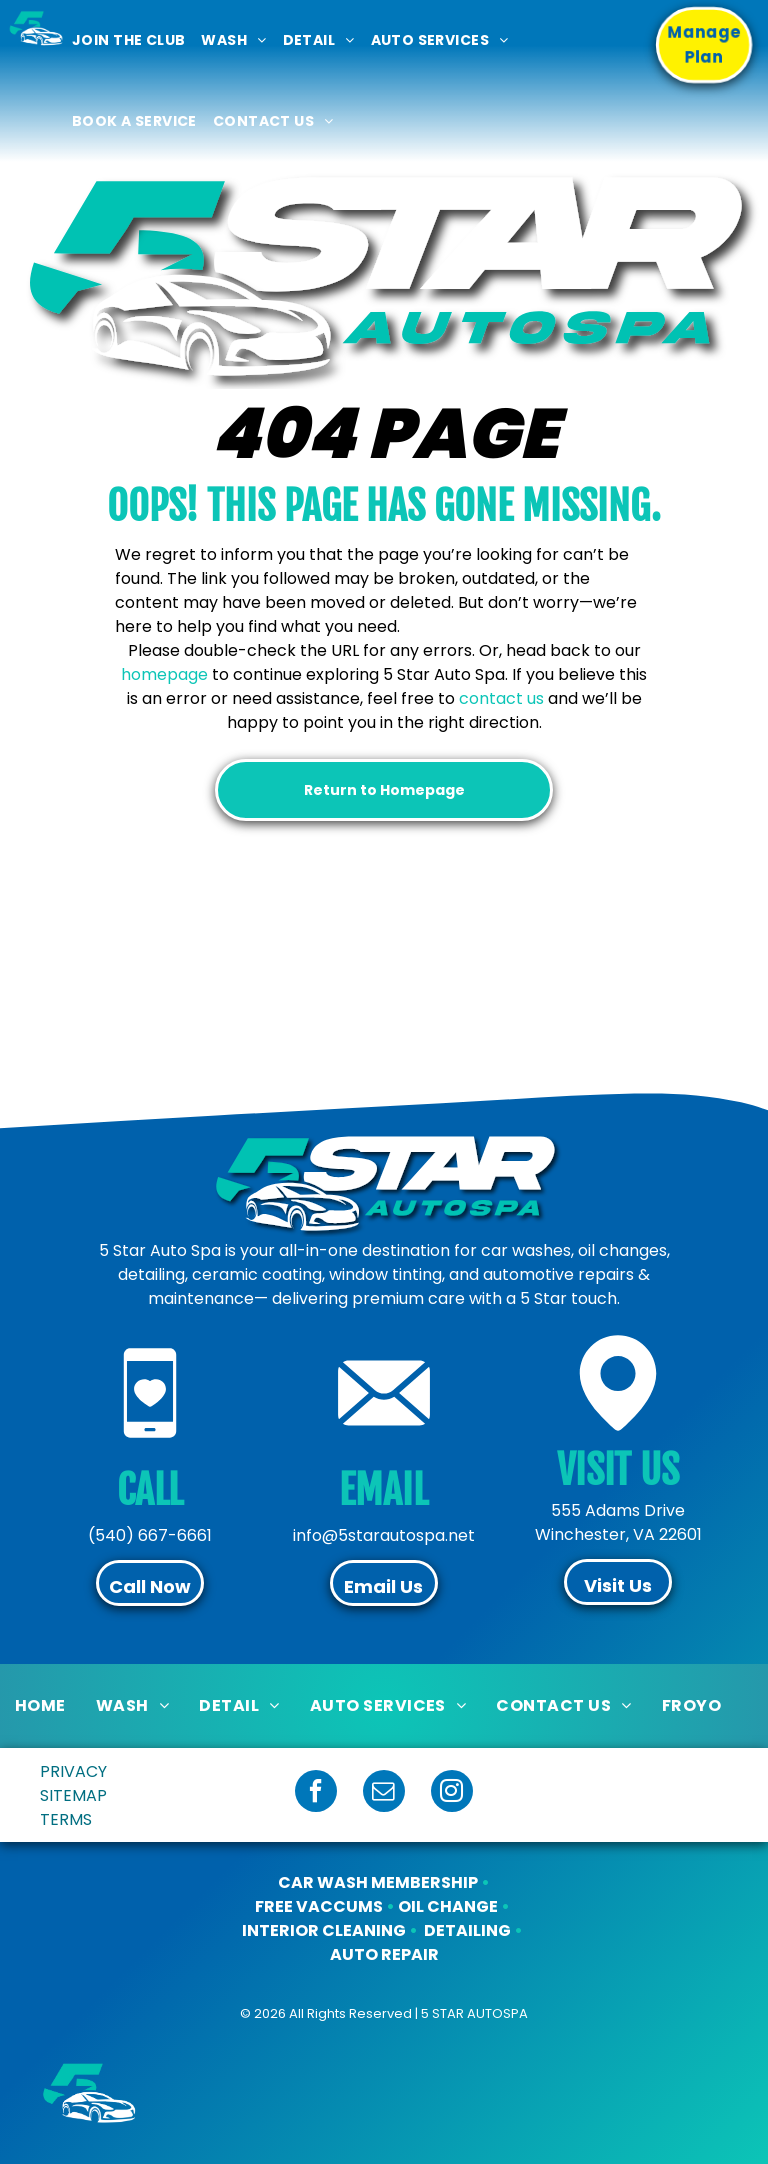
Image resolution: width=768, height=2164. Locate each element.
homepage (164, 674)
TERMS (66, 1819)
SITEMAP (73, 1795)
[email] (384, 1793)
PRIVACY (73, 1771)
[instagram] (452, 1793)
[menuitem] (128, 40)
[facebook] (316, 1793)
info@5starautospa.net (384, 1535)
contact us (501, 698)
